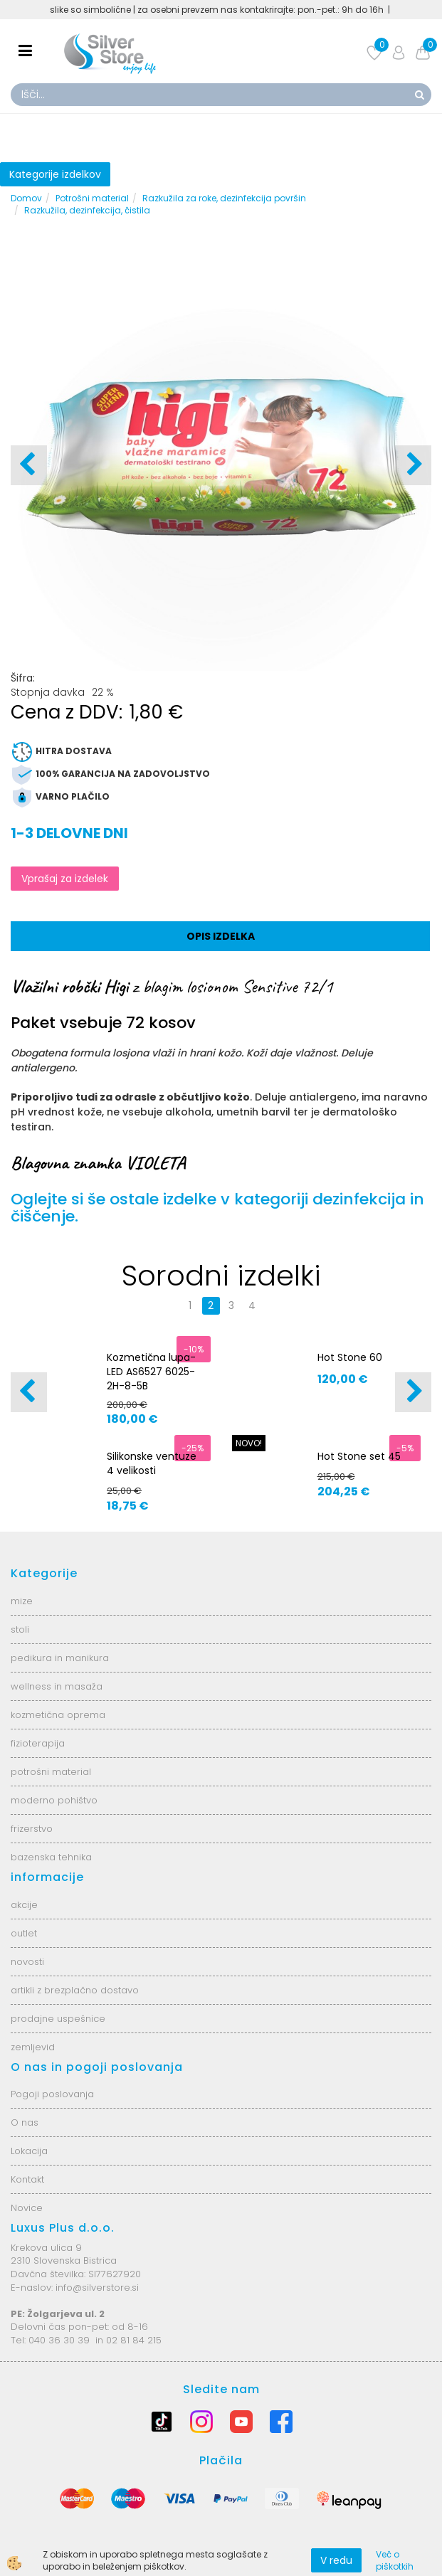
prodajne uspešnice (58, 2018)
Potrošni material (92, 198)
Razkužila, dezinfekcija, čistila (87, 210)
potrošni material (51, 1772)
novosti (27, 1961)
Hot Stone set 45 (359, 1456)
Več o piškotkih (395, 2560)
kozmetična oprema (58, 1715)
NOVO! (249, 1443)
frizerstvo (32, 1828)
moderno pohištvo (54, 1800)
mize (22, 1601)
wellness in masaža (56, 1686)
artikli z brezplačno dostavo (75, 1990)
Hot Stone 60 (349, 1357)
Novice (27, 2208)
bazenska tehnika (51, 1857)
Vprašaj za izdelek (64, 878)
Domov (26, 198)
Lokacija (29, 2151)
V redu (336, 2560)
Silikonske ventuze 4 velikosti (151, 1463)
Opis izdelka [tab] (220, 936)
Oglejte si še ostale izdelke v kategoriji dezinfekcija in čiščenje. (217, 1207)
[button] (413, 465)
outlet (24, 1933)
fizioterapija (38, 1743)
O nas (24, 2122)
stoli (20, 1629)
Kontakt (27, 2179)
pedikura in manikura (60, 1658)
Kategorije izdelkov (55, 174)
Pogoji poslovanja (52, 2094)
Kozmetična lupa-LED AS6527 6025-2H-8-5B (151, 1371)
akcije (24, 1905)
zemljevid (33, 2047)
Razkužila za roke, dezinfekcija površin (224, 198)
